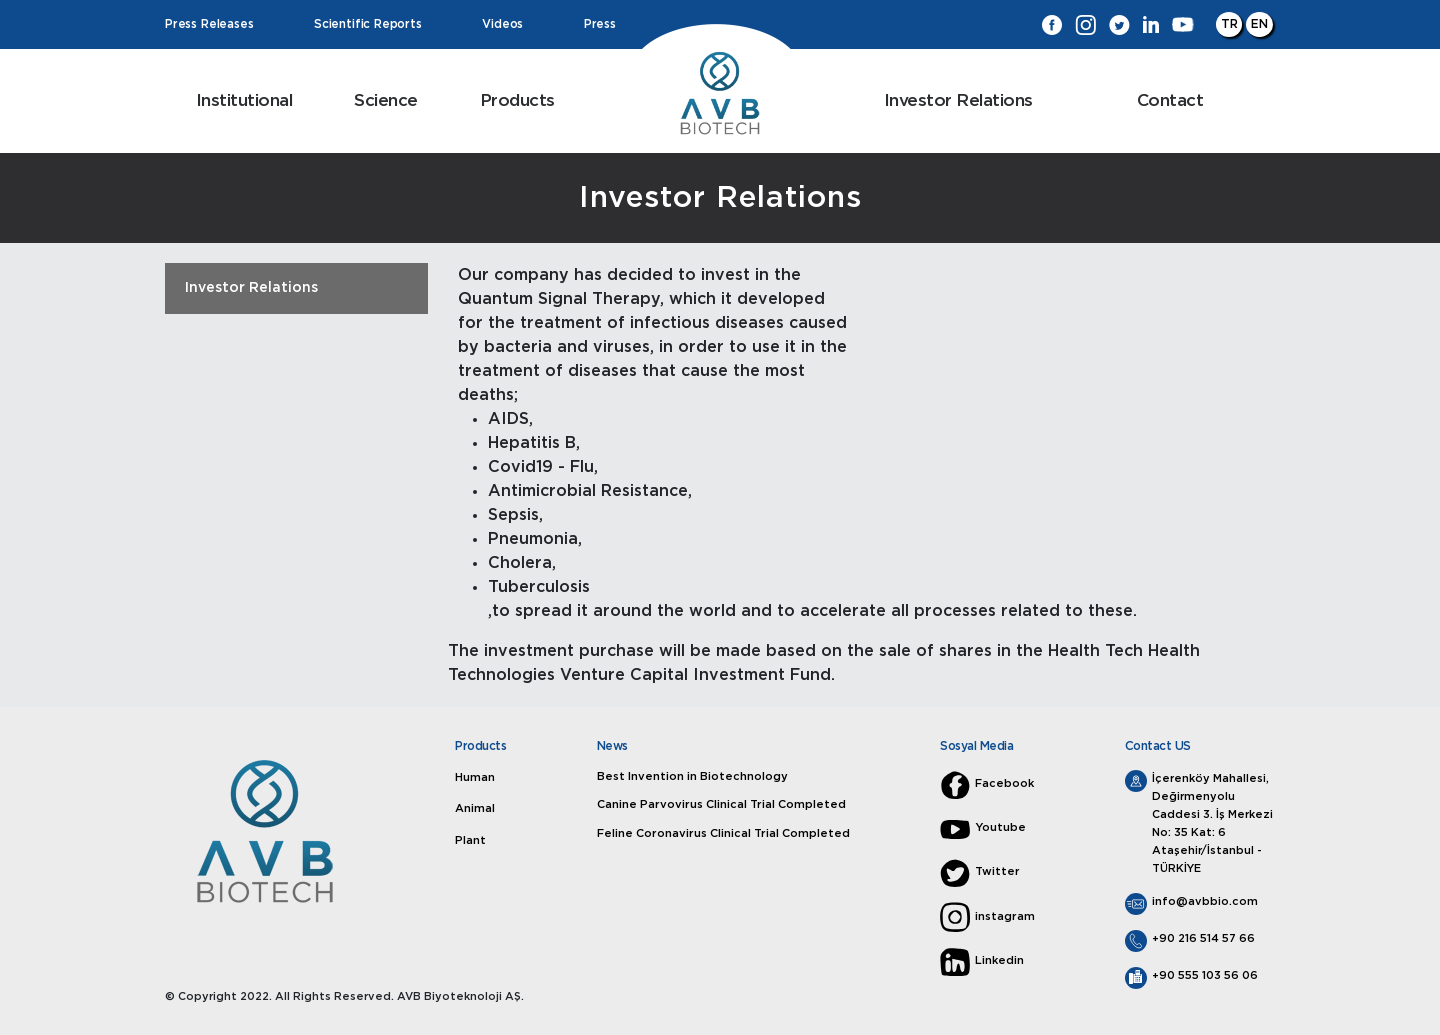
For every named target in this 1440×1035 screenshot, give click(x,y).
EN (1259, 24)
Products (517, 100)
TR (1229, 24)
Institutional (244, 100)
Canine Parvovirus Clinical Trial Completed (722, 804)
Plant (471, 840)
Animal (476, 808)
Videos (502, 25)
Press (600, 25)
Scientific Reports (368, 25)
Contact (1170, 100)
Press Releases (209, 25)
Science (386, 100)
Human (476, 777)
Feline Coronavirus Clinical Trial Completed (724, 832)
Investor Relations (958, 100)
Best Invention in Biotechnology (694, 776)
